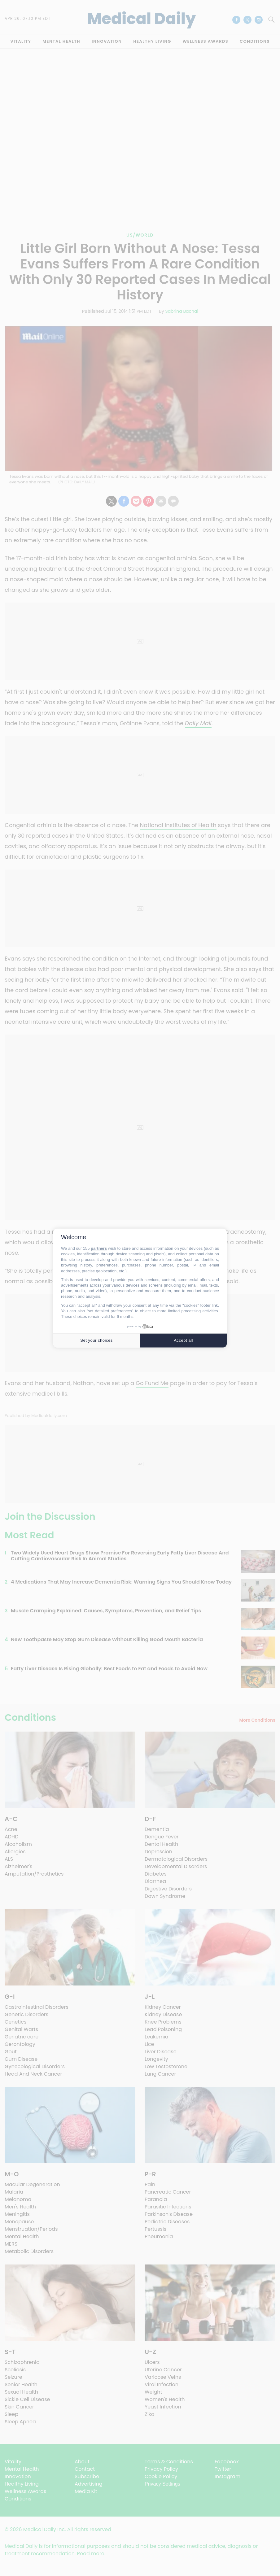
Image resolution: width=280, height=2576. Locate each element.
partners (99, 1248)
